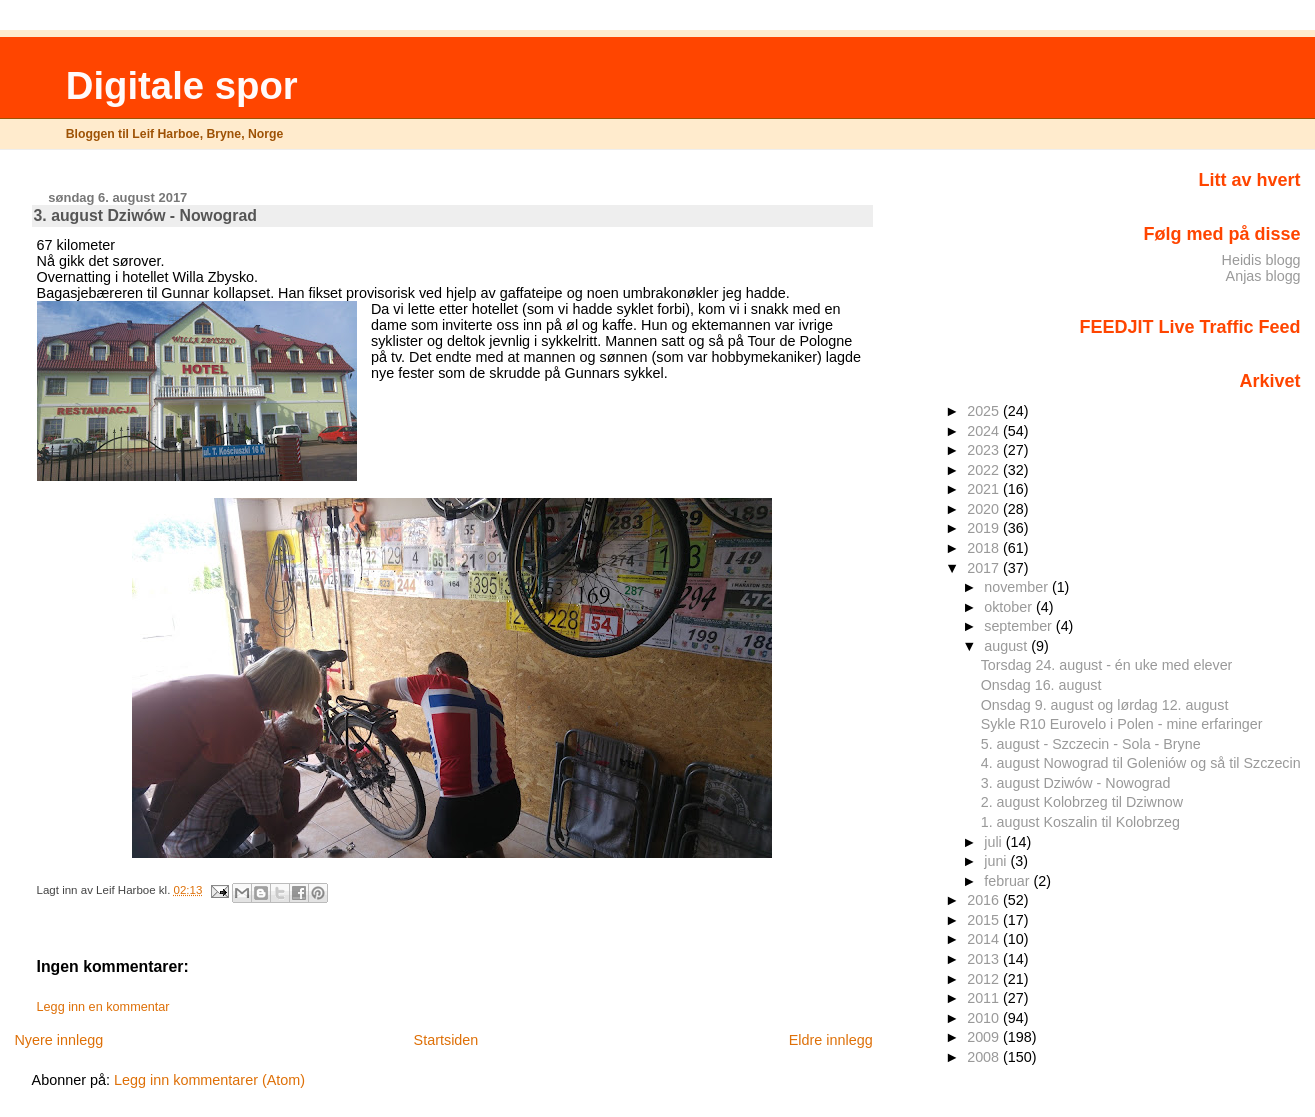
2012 (985, 979)
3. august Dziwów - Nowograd (1076, 783)
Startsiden (446, 1040)
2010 (985, 1018)
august (1007, 646)
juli (994, 842)
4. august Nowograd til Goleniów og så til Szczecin (1141, 763)
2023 (985, 450)
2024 (985, 431)
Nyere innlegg (58, 1040)
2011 (985, 998)
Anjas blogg (1263, 276)
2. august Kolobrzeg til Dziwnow (1082, 802)
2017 (985, 568)
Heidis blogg (1261, 260)
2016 (985, 900)
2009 (985, 1037)
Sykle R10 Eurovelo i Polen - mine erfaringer (1122, 724)
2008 (985, 1057)
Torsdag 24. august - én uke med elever (1107, 665)
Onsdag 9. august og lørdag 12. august (1105, 705)
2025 (985, 411)
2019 (985, 528)
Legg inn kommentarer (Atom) (209, 1080)
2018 (985, 548)
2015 (985, 920)
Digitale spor (182, 85)
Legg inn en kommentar (103, 1007)
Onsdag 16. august (1041, 685)
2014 (985, 939)
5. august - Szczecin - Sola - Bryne (1091, 744)
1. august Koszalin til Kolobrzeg (1080, 822)
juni (997, 861)
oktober (1010, 607)
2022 (985, 470)
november (1018, 587)
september (1020, 626)
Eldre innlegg (831, 1040)
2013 (985, 959)
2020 (985, 509)
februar (1008, 881)
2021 (985, 489)
